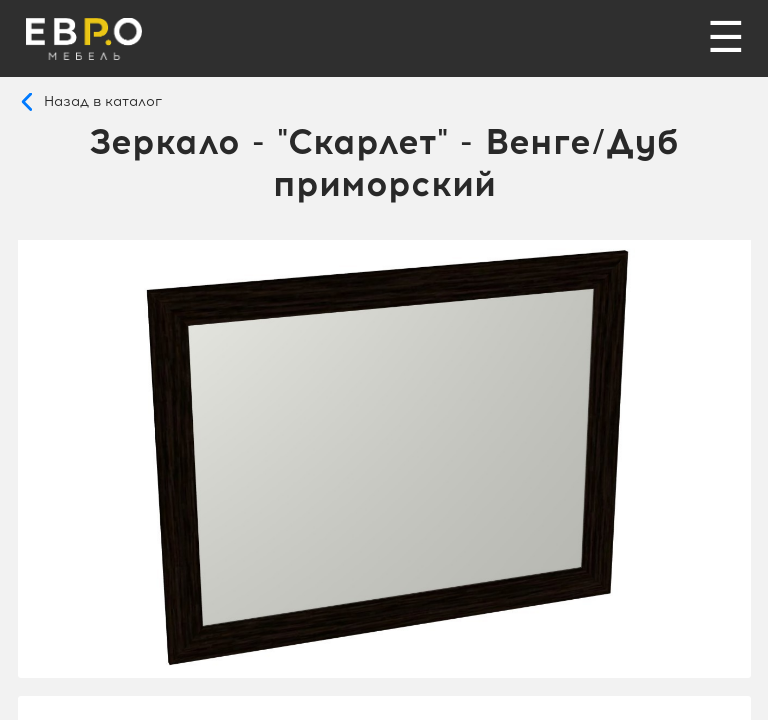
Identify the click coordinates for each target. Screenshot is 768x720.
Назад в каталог (103, 101)
